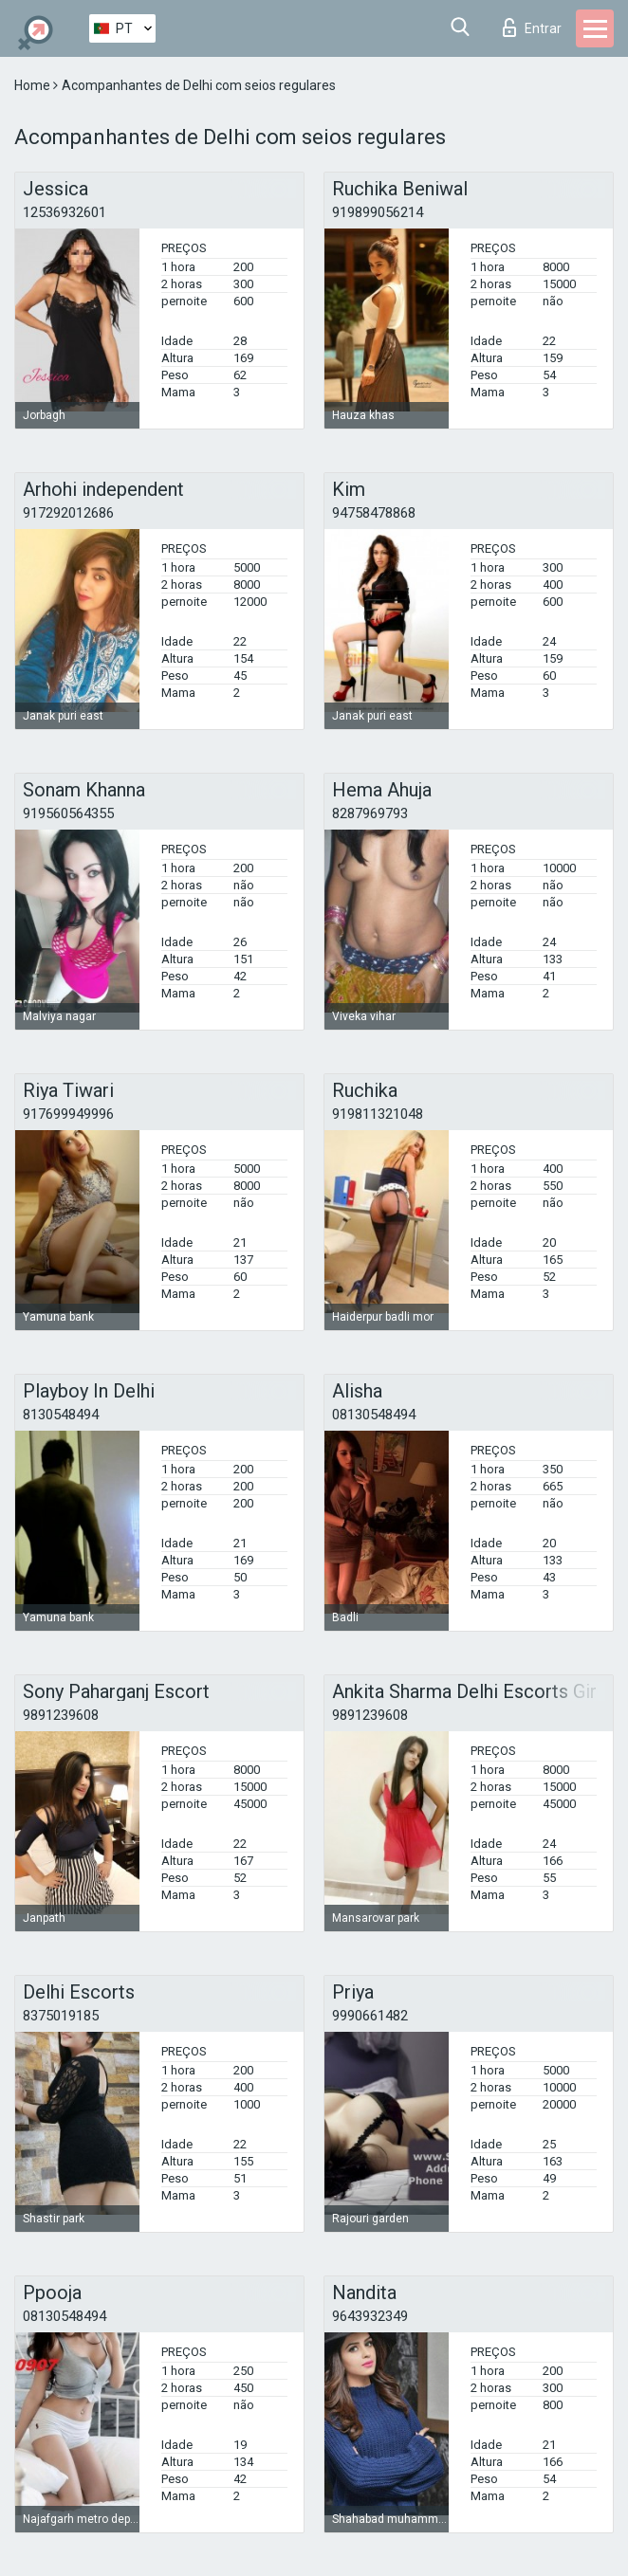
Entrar (532, 27)
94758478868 (374, 512)
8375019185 (61, 2015)
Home (33, 85)
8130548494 (61, 1414)
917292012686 (68, 512)
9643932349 (370, 2316)
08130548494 (374, 1414)
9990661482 (370, 2015)
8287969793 (370, 813)
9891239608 (61, 1715)
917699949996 (68, 1114)
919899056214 (377, 212)
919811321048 (377, 1114)
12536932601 (64, 212)
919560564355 (68, 813)
